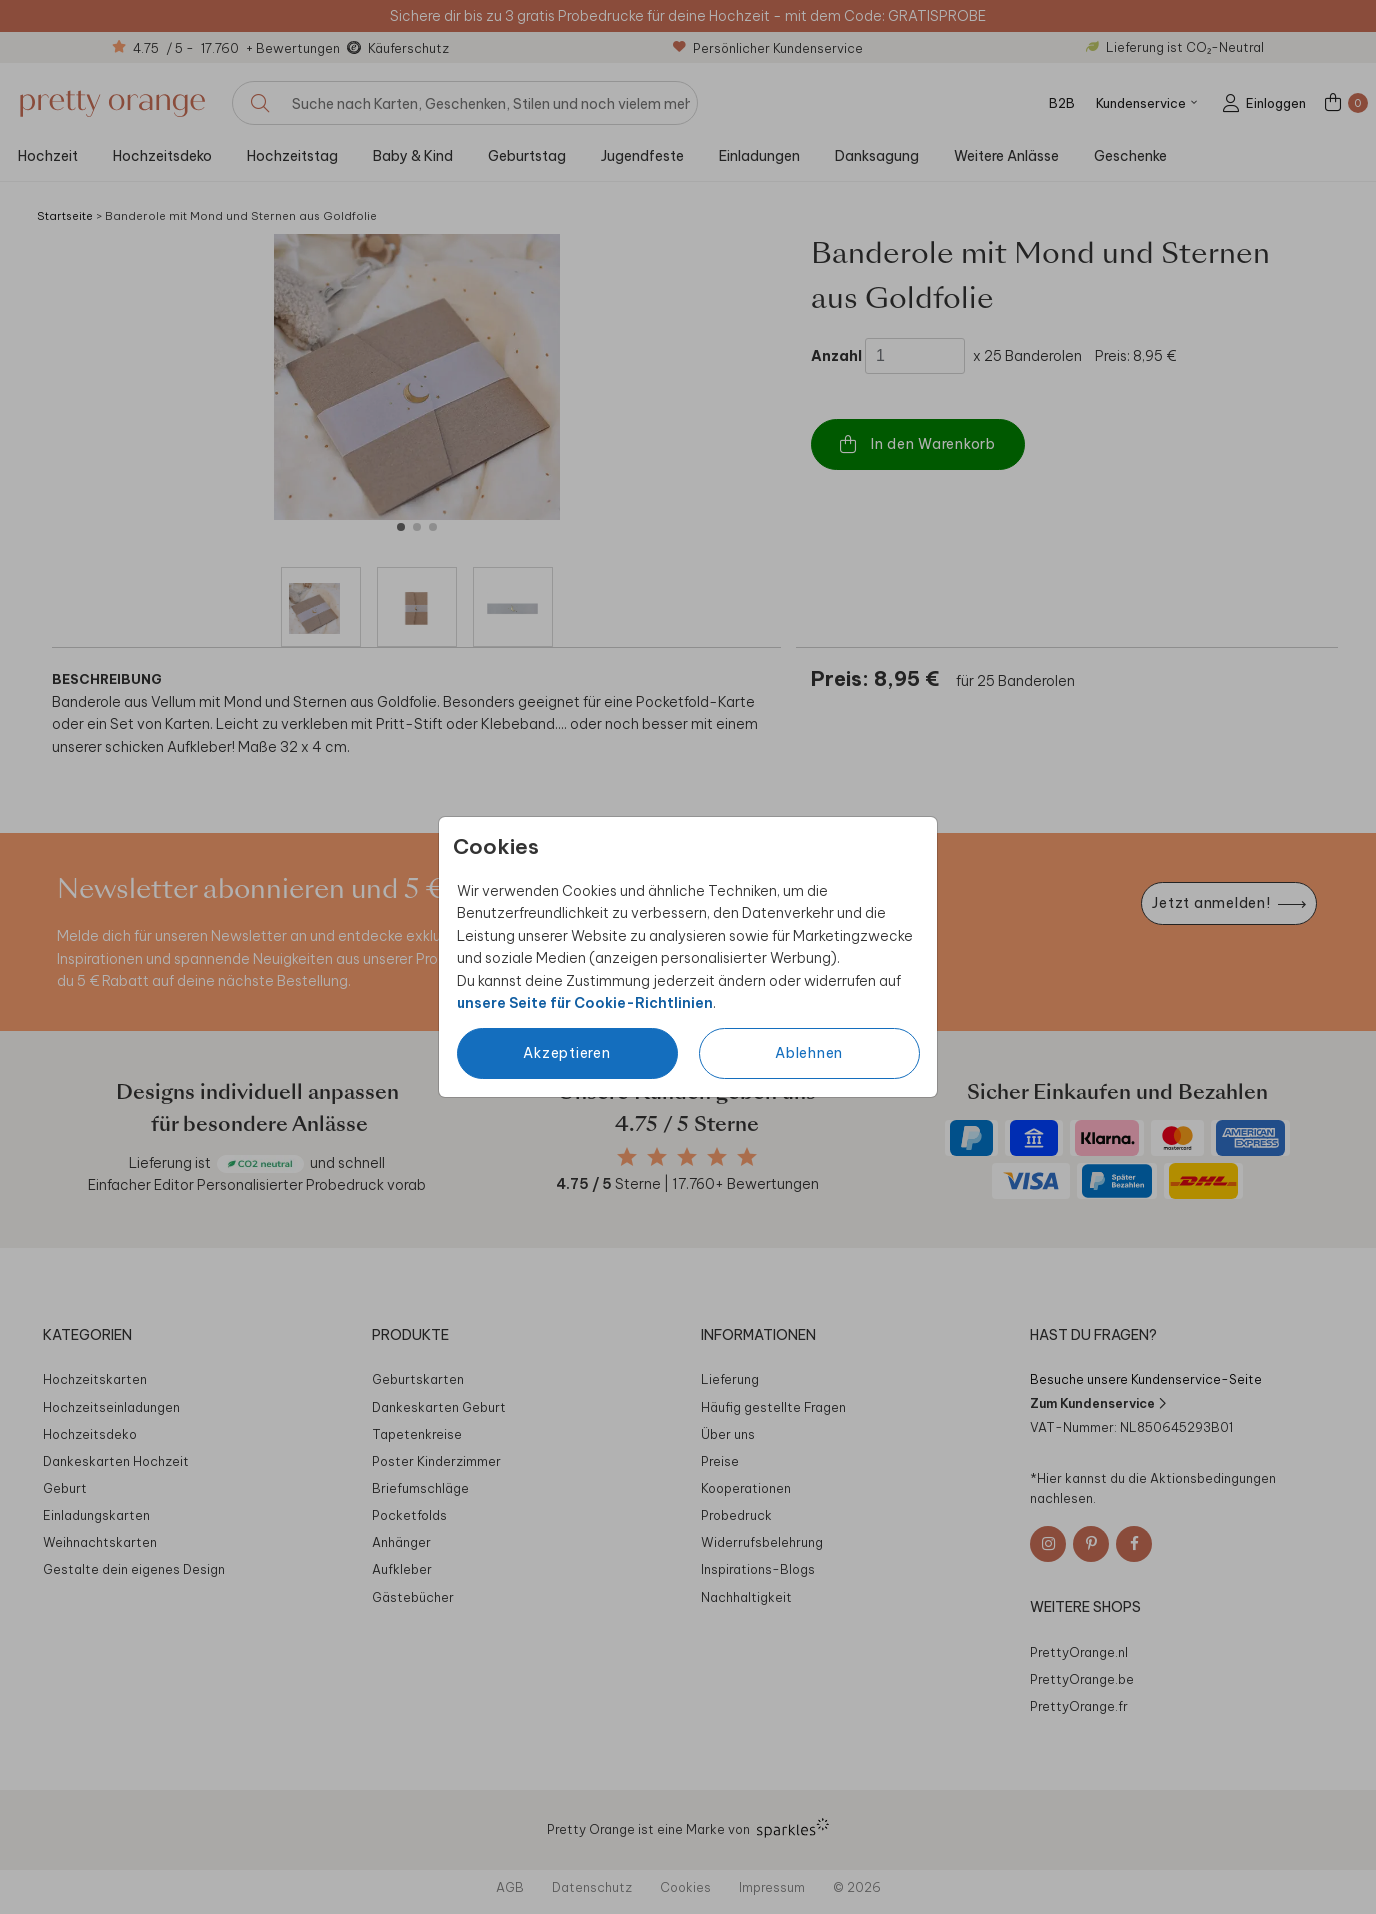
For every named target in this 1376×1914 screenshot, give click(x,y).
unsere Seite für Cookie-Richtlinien (585, 1003)
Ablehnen (809, 1053)
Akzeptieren (566, 1053)
